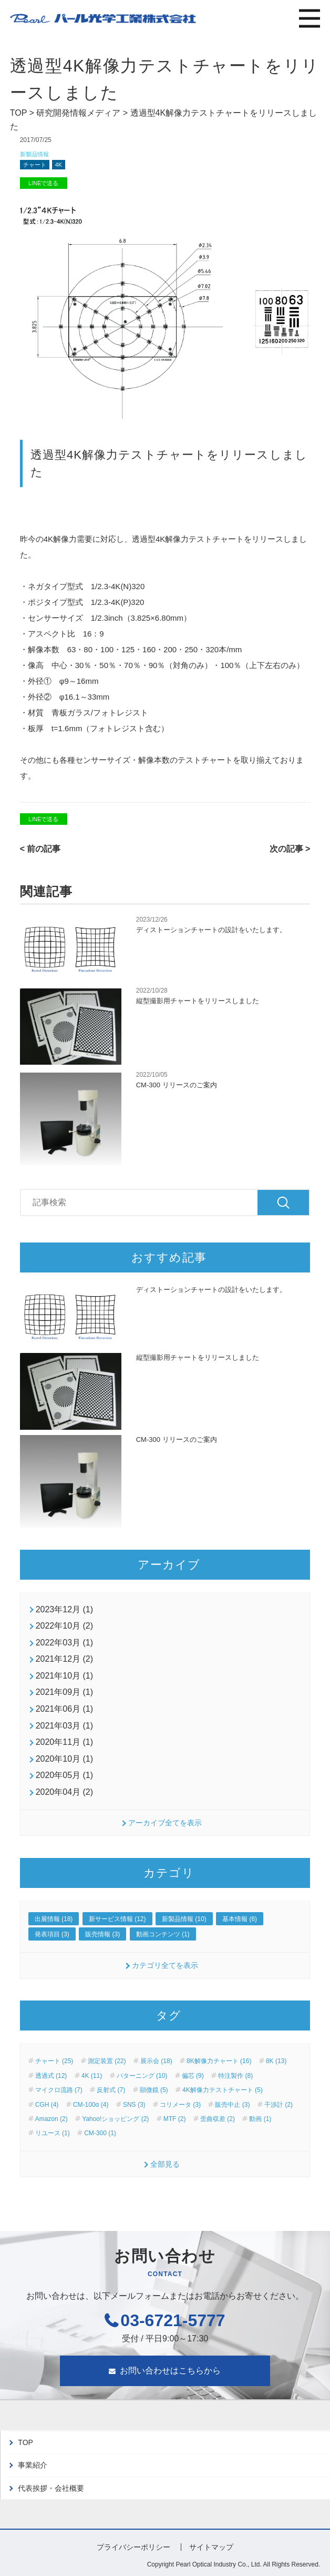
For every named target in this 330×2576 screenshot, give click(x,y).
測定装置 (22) (107, 2061)
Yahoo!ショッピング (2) (115, 2119)
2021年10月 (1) (64, 1675)
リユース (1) (52, 2133)
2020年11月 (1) (64, 1741)
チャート (34, 164)
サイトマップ (211, 2547)
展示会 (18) (156, 2061)
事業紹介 (32, 2465)
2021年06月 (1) (64, 1708)
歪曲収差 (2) (217, 2119)
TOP (18, 112)
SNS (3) (134, 2104)
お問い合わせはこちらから (170, 2370)
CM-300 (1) (100, 2133)
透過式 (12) (51, 2075)
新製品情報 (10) (184, 1919)
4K (58, 164)
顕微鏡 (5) (154, 2090)
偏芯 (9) (193, 2075)
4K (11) (91, 2075)
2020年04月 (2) (64, 1791)
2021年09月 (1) (64, 1692)
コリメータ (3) (180, 2104)
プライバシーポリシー (133, 2547)
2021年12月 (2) (64, 1658)
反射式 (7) (111, 2090)
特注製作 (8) (235, 2075)
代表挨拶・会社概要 (51, 2488)
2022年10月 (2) (64, 1625)
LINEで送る (43, 183)
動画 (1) (260, 2119)
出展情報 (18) (54, 1919)
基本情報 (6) (239, 1919)
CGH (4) (47, 2104)
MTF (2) (174, 2119)
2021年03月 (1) (64, 1725)
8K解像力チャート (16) (219, 2061)
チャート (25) (54, 2061)
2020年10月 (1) (64, 1758)
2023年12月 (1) (64, 1609)
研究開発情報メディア (78, 112)
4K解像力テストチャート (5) (222, 2090)
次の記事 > (290, 848)
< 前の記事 (40, 848)
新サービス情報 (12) (117, 1919)
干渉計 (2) (278, 2104)
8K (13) (276, 2061)
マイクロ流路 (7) (58, 2090)
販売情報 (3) (102, 1934)
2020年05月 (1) (64, 1775)
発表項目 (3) (52, 1934)
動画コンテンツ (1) (163, 1934)
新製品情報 (34, 154)
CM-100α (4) (91, 2104)
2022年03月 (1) (64, 1642)
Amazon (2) (51, 2119)
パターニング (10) (142, 2075)
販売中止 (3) (232, 2104)
